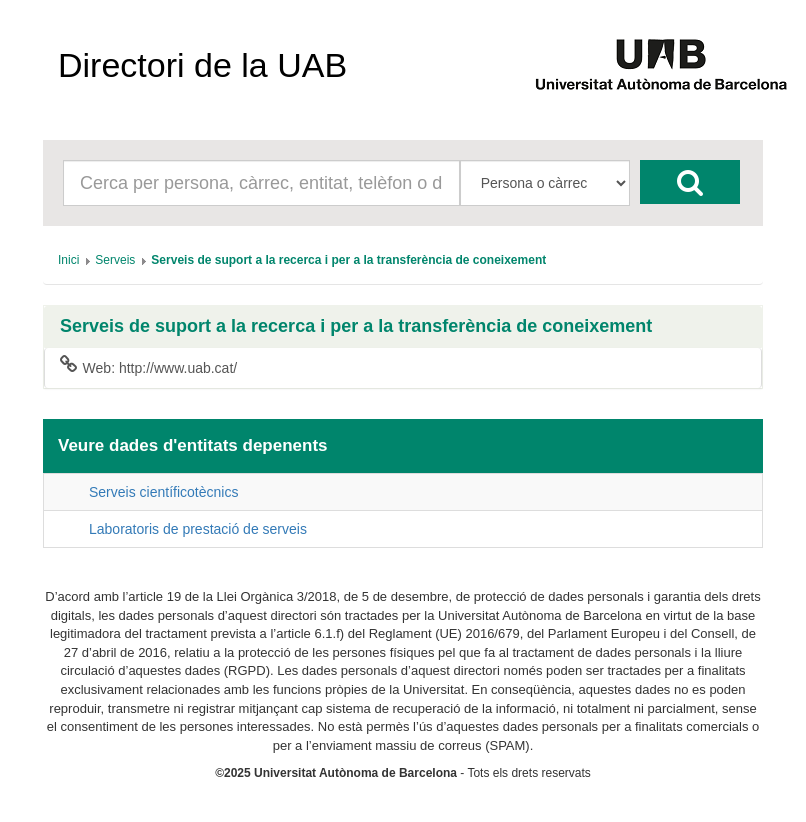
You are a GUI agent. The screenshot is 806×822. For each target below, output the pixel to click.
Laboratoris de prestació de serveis (198, 529)
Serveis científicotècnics (163, 492)
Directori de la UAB (202, 65)
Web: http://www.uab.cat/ (148, 367)
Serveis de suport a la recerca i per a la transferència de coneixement (356, 326)
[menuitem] (68, 260)
